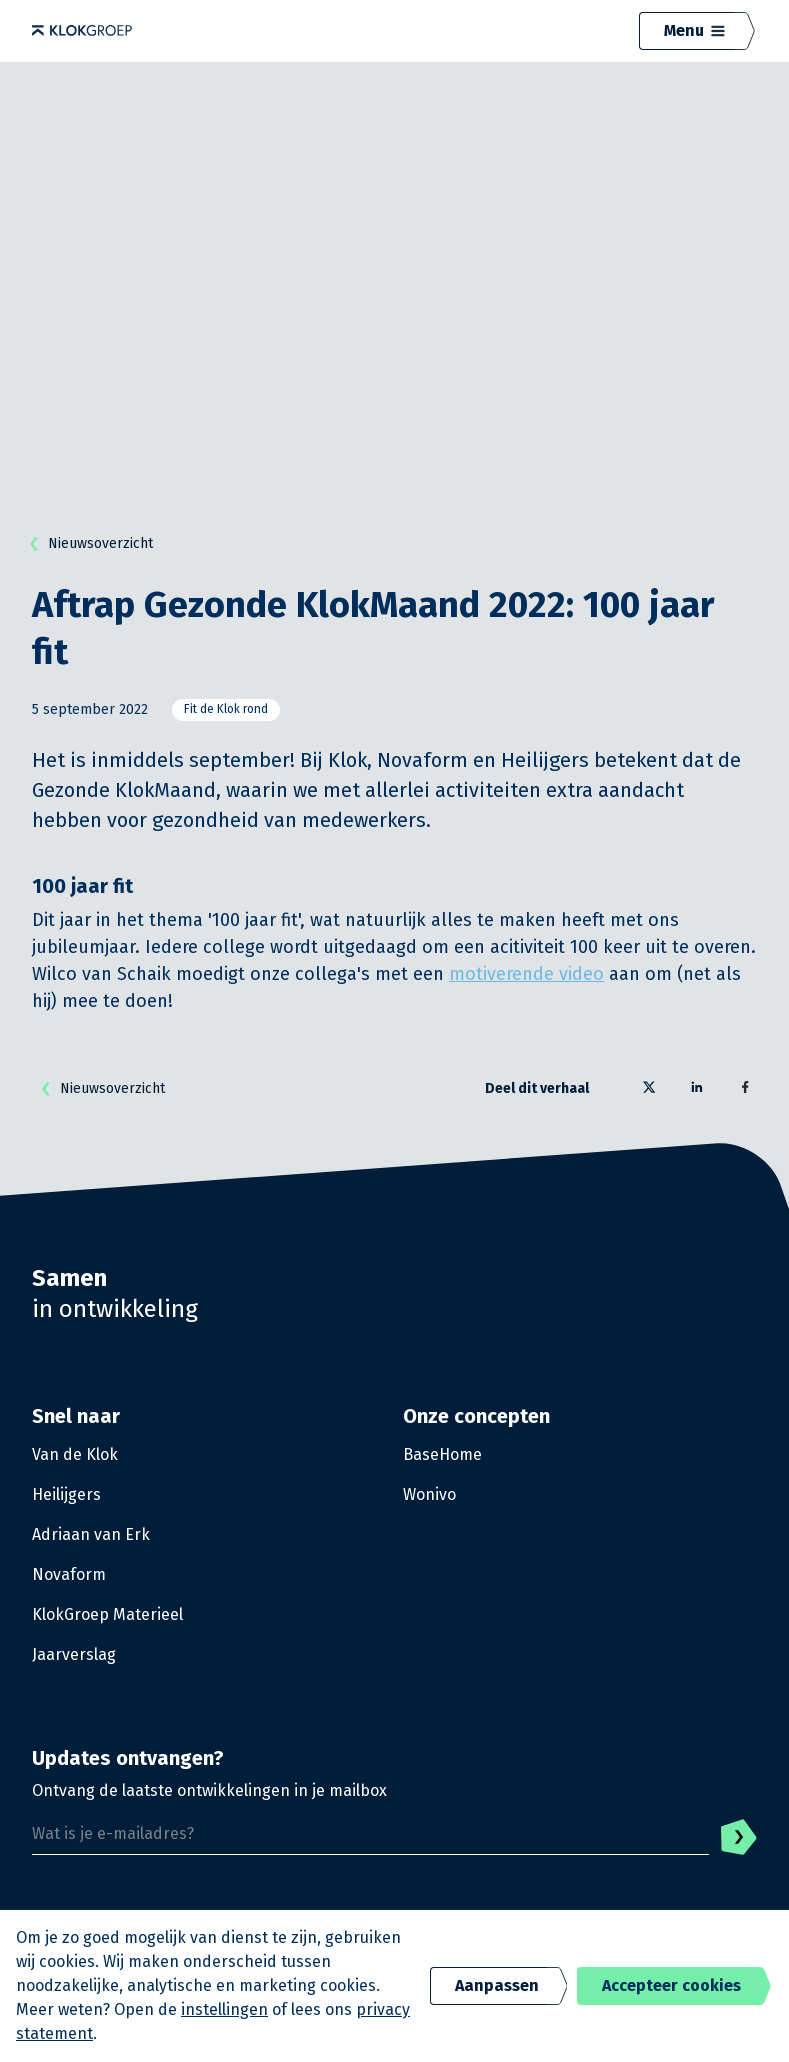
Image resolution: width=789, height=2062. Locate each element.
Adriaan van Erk (91, 1534)
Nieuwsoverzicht (86, 544)
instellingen (224, 2009)
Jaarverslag (74, 1654)
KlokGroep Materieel (107, 1614)
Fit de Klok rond (226, 709)
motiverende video (526, 974)
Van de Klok (75, 1454)
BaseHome (442, 1454)
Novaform (69, 1574)
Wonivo (429, 1494)
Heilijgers (66, 1494)
